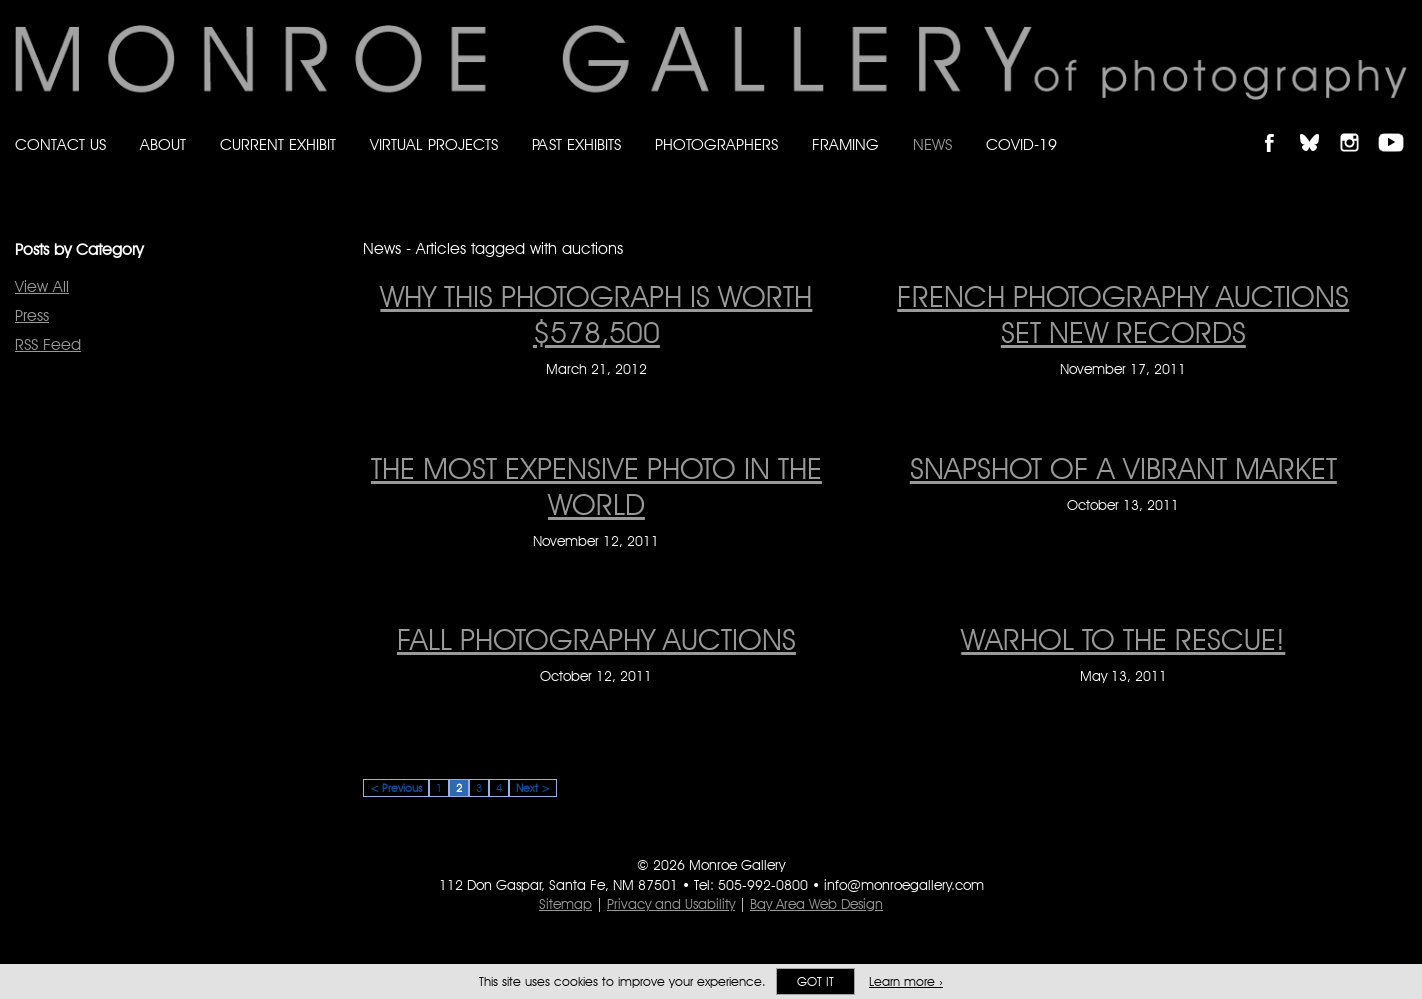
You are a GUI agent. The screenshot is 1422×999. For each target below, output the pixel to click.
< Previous (396, 788)
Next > (533, 788)
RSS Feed (48, 344)
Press (32, 315)
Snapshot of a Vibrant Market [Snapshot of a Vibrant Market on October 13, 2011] (1123, 468)
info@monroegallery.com (904, 885)
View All (42, 286)
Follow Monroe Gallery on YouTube (1398, 125)
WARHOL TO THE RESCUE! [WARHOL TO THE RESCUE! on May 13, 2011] (1123, 639)
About (163, 144)
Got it (815, 981)
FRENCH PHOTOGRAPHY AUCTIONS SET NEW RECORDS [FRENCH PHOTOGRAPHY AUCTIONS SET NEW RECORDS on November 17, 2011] (1123, 314)
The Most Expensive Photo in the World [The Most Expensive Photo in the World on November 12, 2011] (596, 486)
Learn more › (906, 981)
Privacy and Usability (671, 904)
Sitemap (565, 904)
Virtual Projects (434, 144)
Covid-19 (1021, 144)
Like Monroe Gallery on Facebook (1278, 125)
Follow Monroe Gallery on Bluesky (1319, 125)
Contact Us (60, 144)
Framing (845, 144)
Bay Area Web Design (816, 904)
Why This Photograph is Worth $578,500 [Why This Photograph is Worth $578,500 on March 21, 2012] (596, 314)
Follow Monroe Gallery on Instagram (1358, 125)
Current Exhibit (278, 144)
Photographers (716, 144)
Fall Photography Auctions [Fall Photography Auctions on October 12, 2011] (596, 639)
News (932, 144)
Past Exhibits (576, 144)
